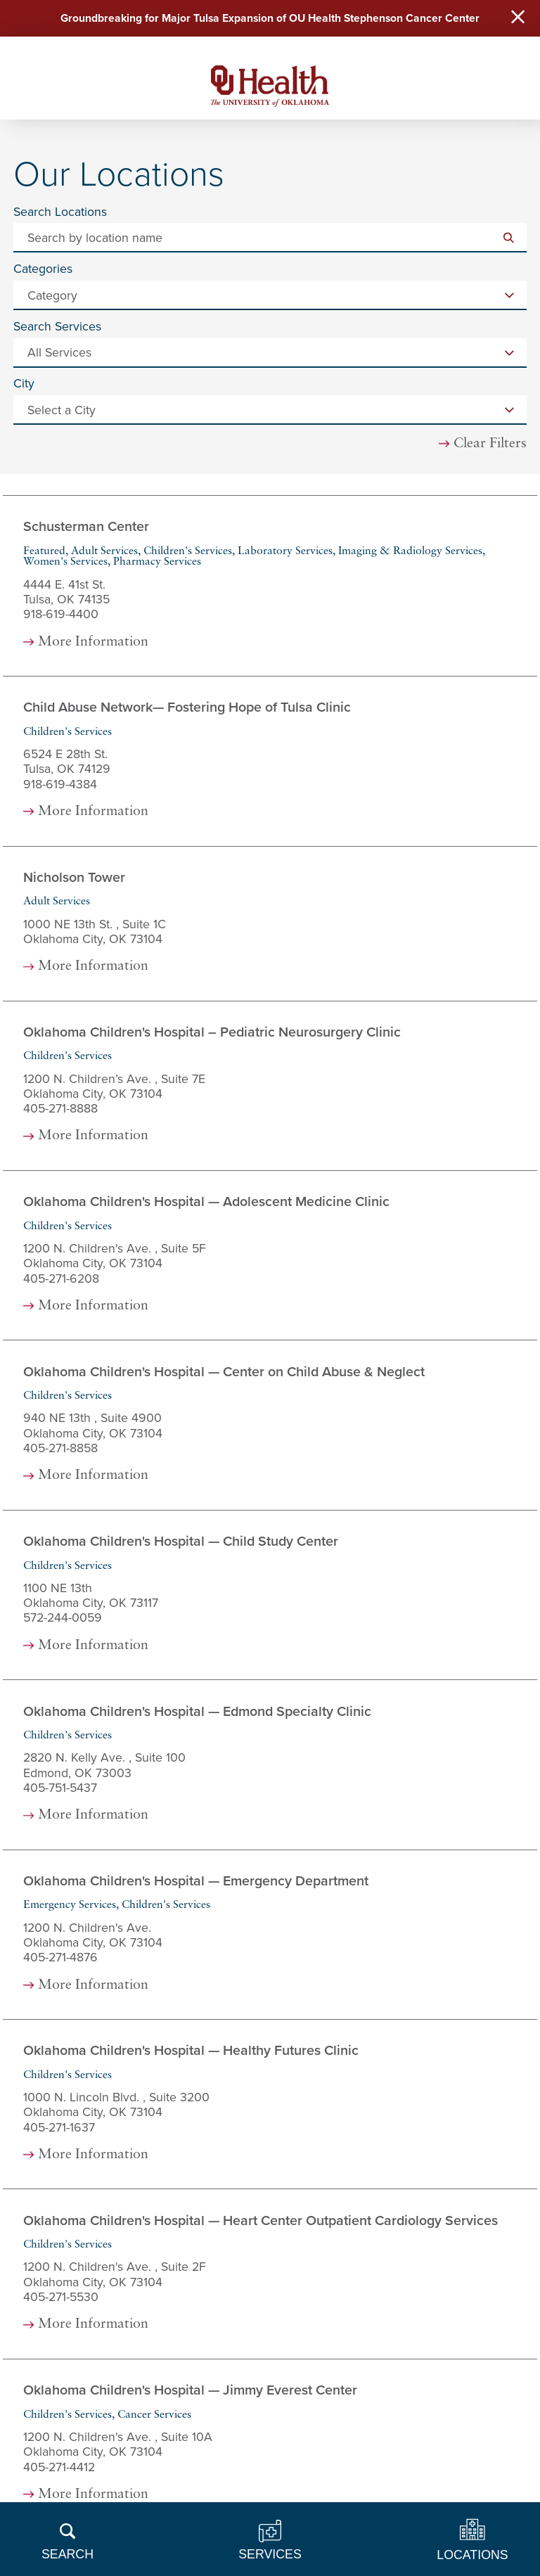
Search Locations (60, 213)
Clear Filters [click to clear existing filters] (490, 444)
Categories (42, 270)
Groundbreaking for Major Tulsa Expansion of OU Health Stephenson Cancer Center (270, 18)
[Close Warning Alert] (517, 19)
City (23, 385)
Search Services (57, 327)
